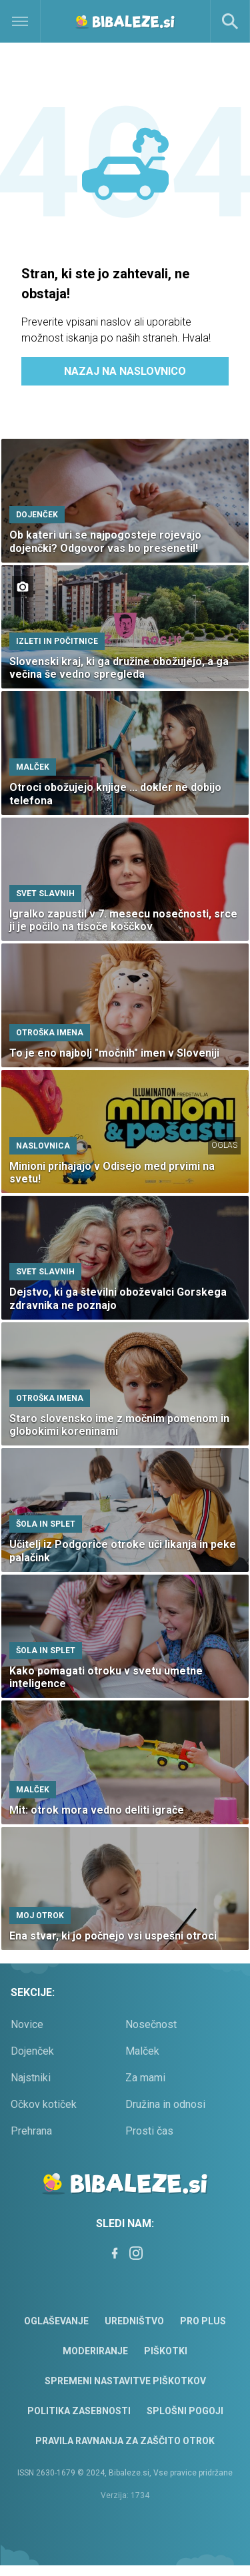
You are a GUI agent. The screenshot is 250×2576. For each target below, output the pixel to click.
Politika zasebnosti (79, 2411)
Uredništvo (134, 2321)
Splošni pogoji (185, 2411)
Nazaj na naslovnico (125, 371)
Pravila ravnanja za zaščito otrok (125, 2441)
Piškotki (165, 2351)
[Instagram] (136, 2253)
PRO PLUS (203, 2321)
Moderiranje (95, 2351)
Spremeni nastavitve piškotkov (125, 2381)
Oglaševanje (56, 2321)
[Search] (230, 21)
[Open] (31, 21)
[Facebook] (114, 2253)
